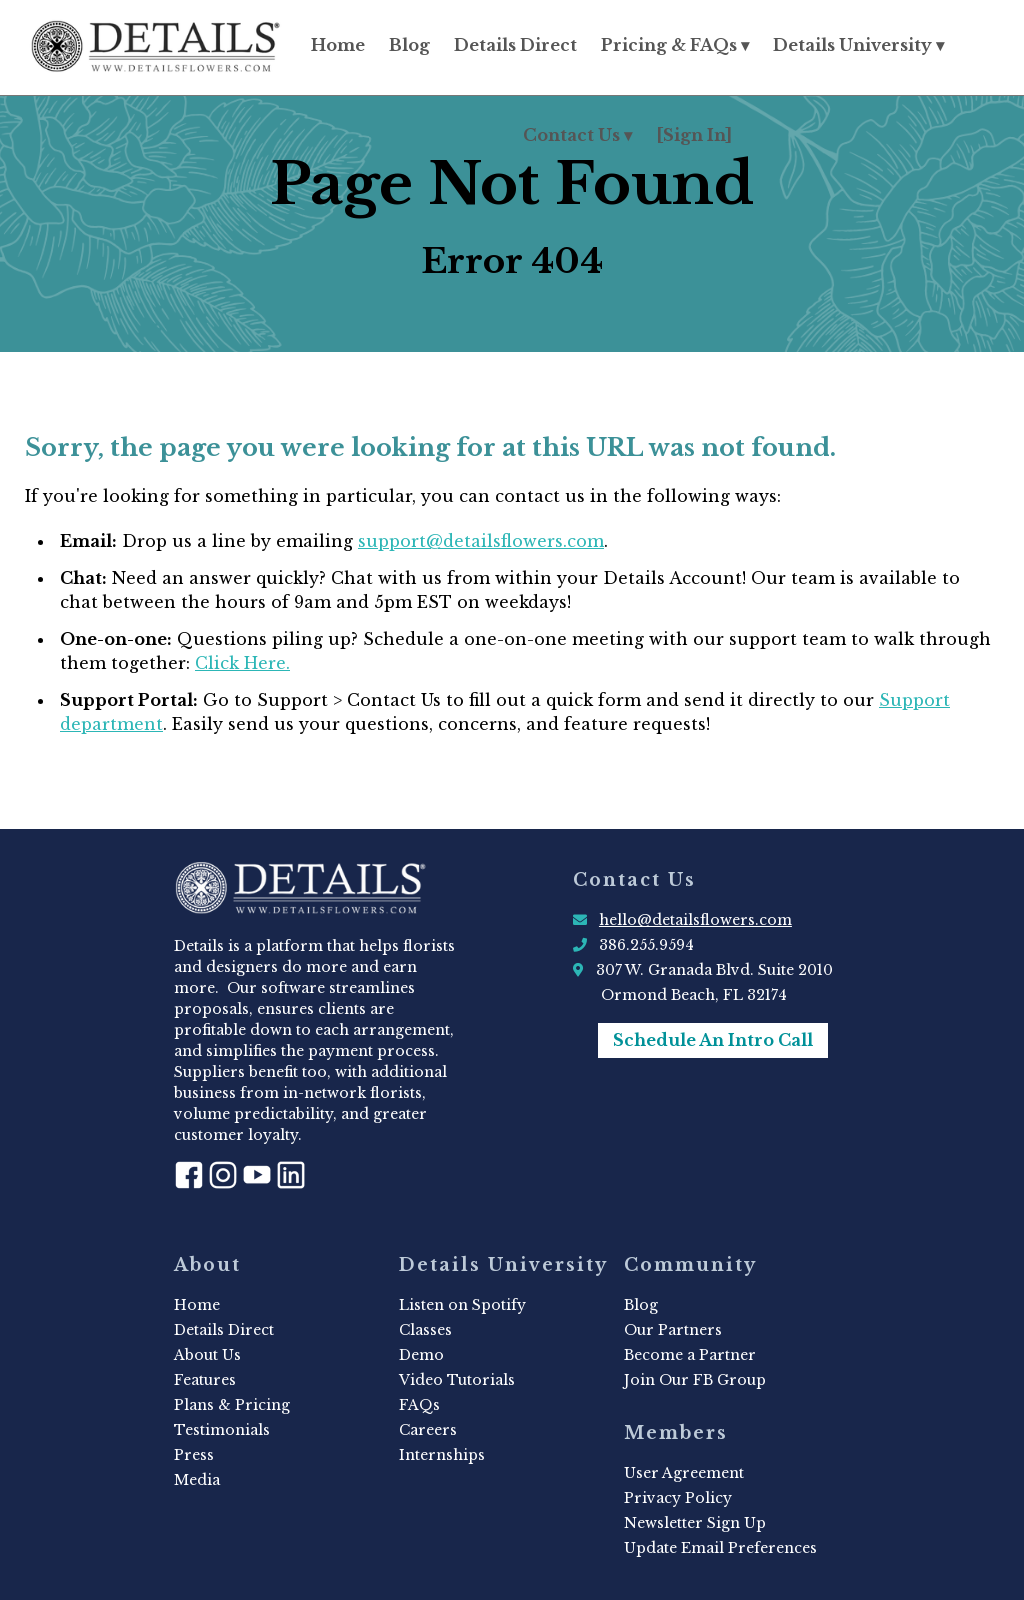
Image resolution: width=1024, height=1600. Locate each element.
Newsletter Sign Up (695, 1523)
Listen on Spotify (462, 1305)
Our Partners (673, 1330)
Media (197, 1480)
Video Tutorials (457, 1380)
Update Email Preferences (720, 1548)
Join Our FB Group (695, 1380)
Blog (409, 45)
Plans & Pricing (232, 1405)
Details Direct (515, 45)
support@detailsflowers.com (481, 541)
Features (205, 1380)
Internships (442, 1455)
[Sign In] (694, 135)
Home (338, 45)
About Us (207, 1355)
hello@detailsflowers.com (695, 920)
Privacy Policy (678, 1498)
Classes (425, 1330)
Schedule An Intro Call (713, 1040)
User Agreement (684, 1473)
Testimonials (222, 1430)
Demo (421, 1355)
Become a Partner (690, 1355)
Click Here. (242, 663)
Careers (428, 1430)
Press (194, 1455)
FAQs (419, 1405)
